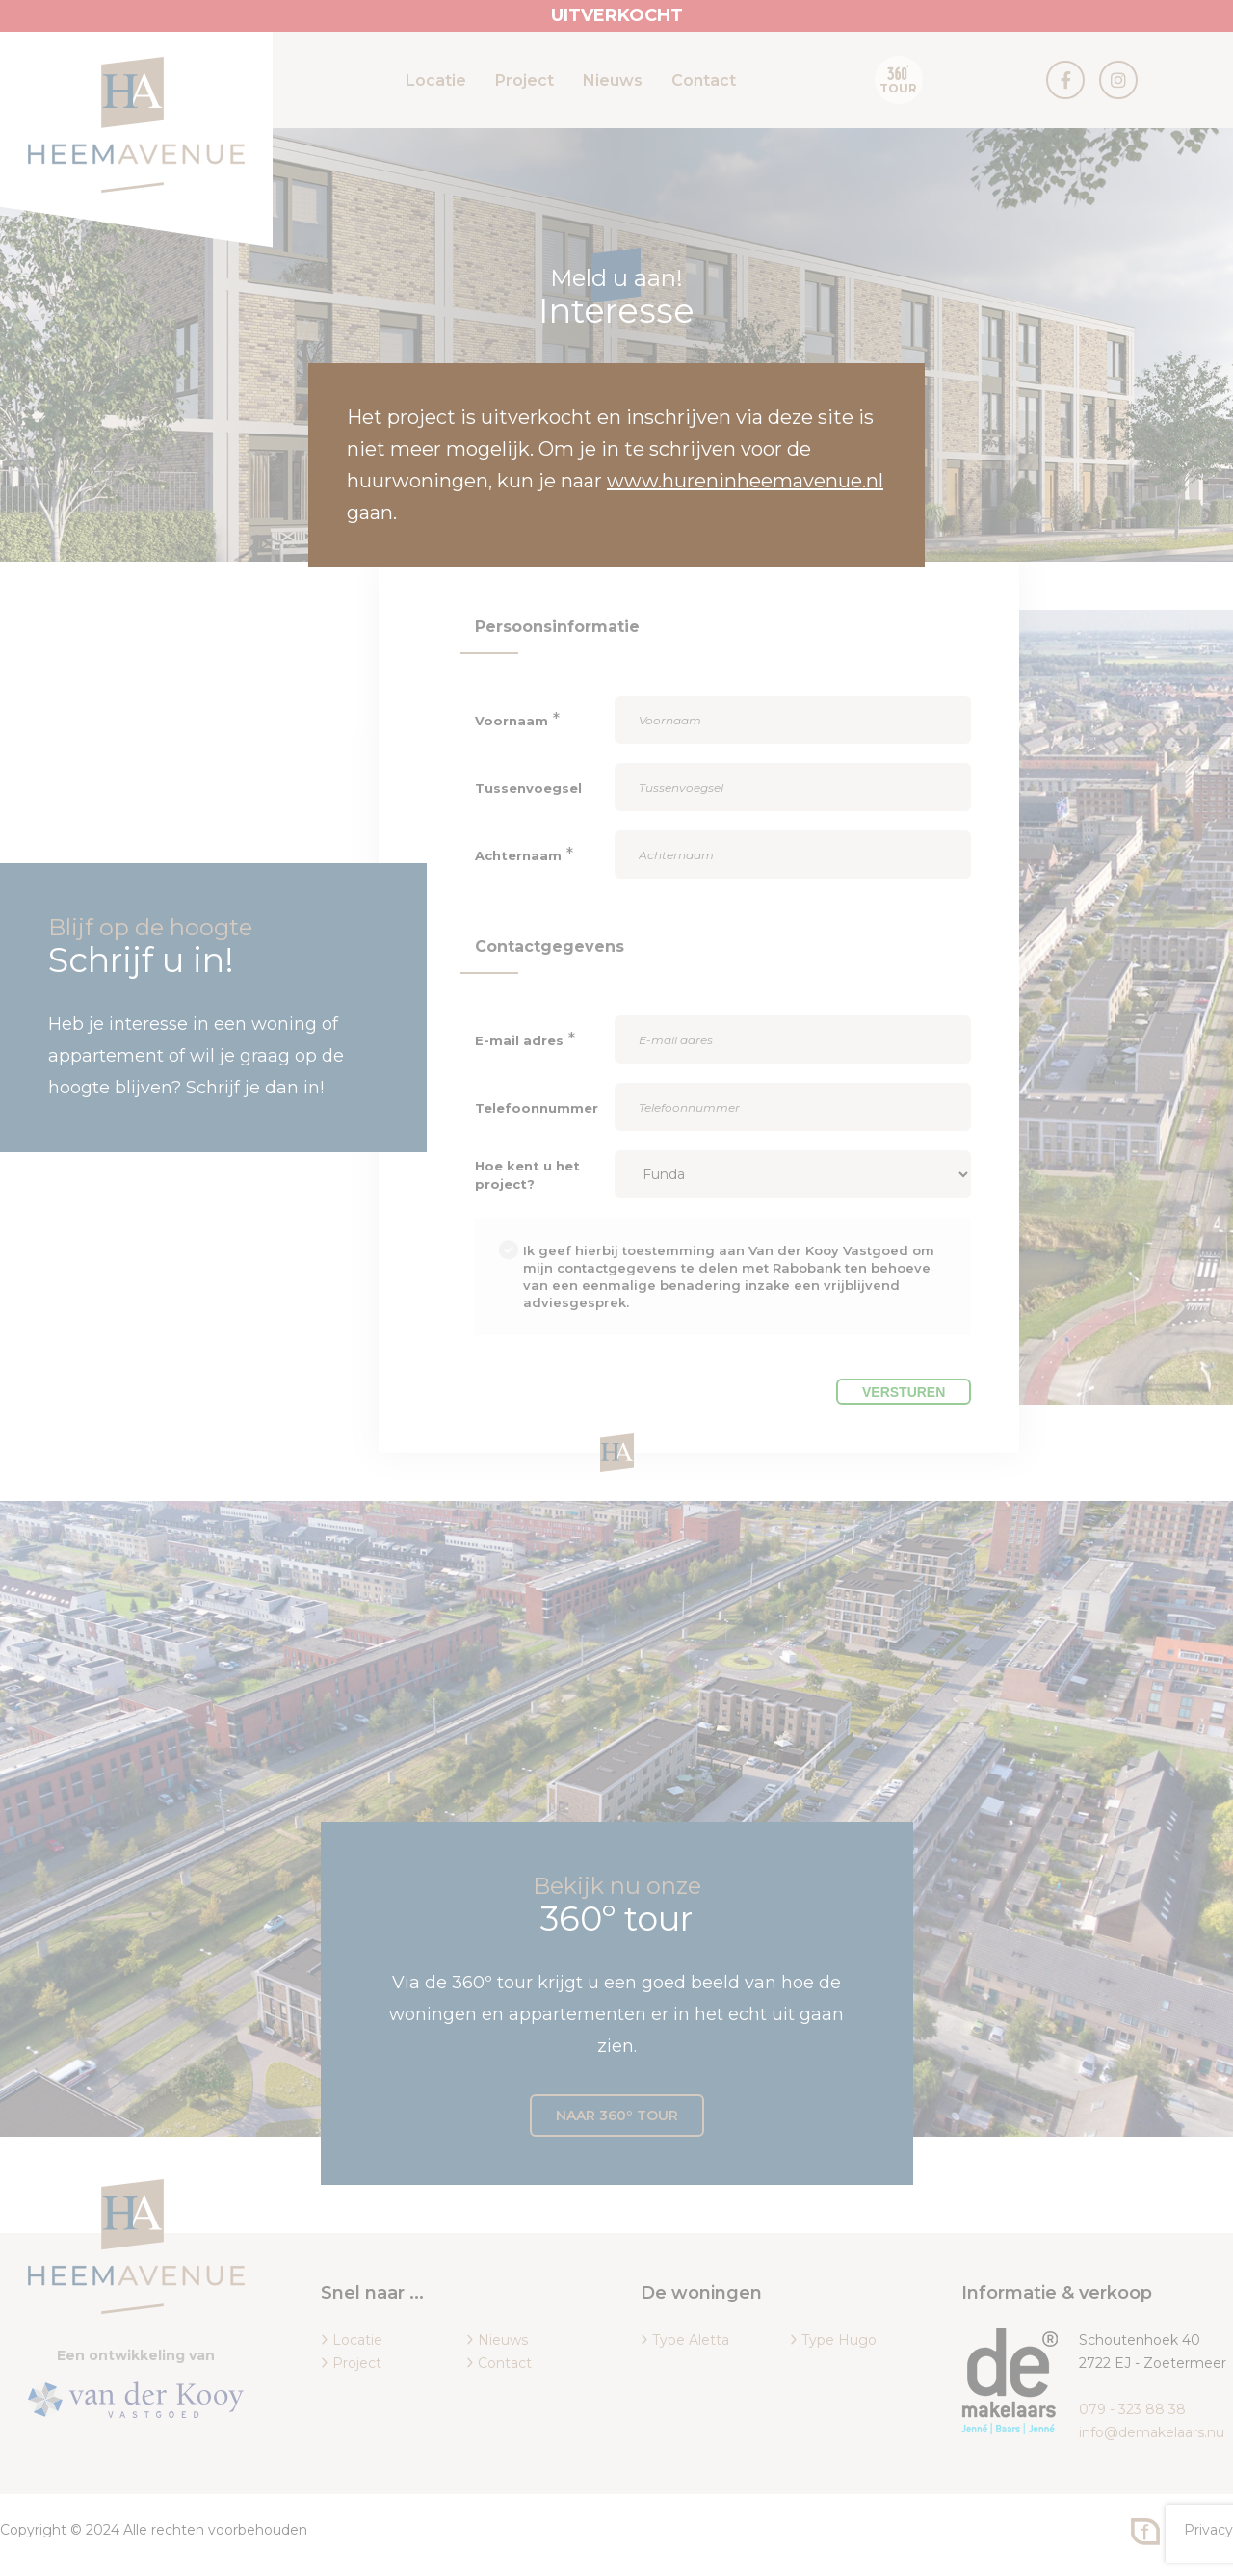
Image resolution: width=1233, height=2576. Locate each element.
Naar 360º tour (617, 2115)
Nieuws (613, 80)
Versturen (903, 1392)
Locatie (436, 80)
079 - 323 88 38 (1132, 2409)
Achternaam (518, 855)
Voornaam (511, 720)
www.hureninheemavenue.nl (745, 480)
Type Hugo (839, 2340)
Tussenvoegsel (528, 788)
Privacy (1208, 2529)
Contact (703, 80)
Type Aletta (690, 2340)
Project (524, 80)
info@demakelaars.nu (1151, 2432)
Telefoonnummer (536, 1108)
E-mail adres (519, 1040)
